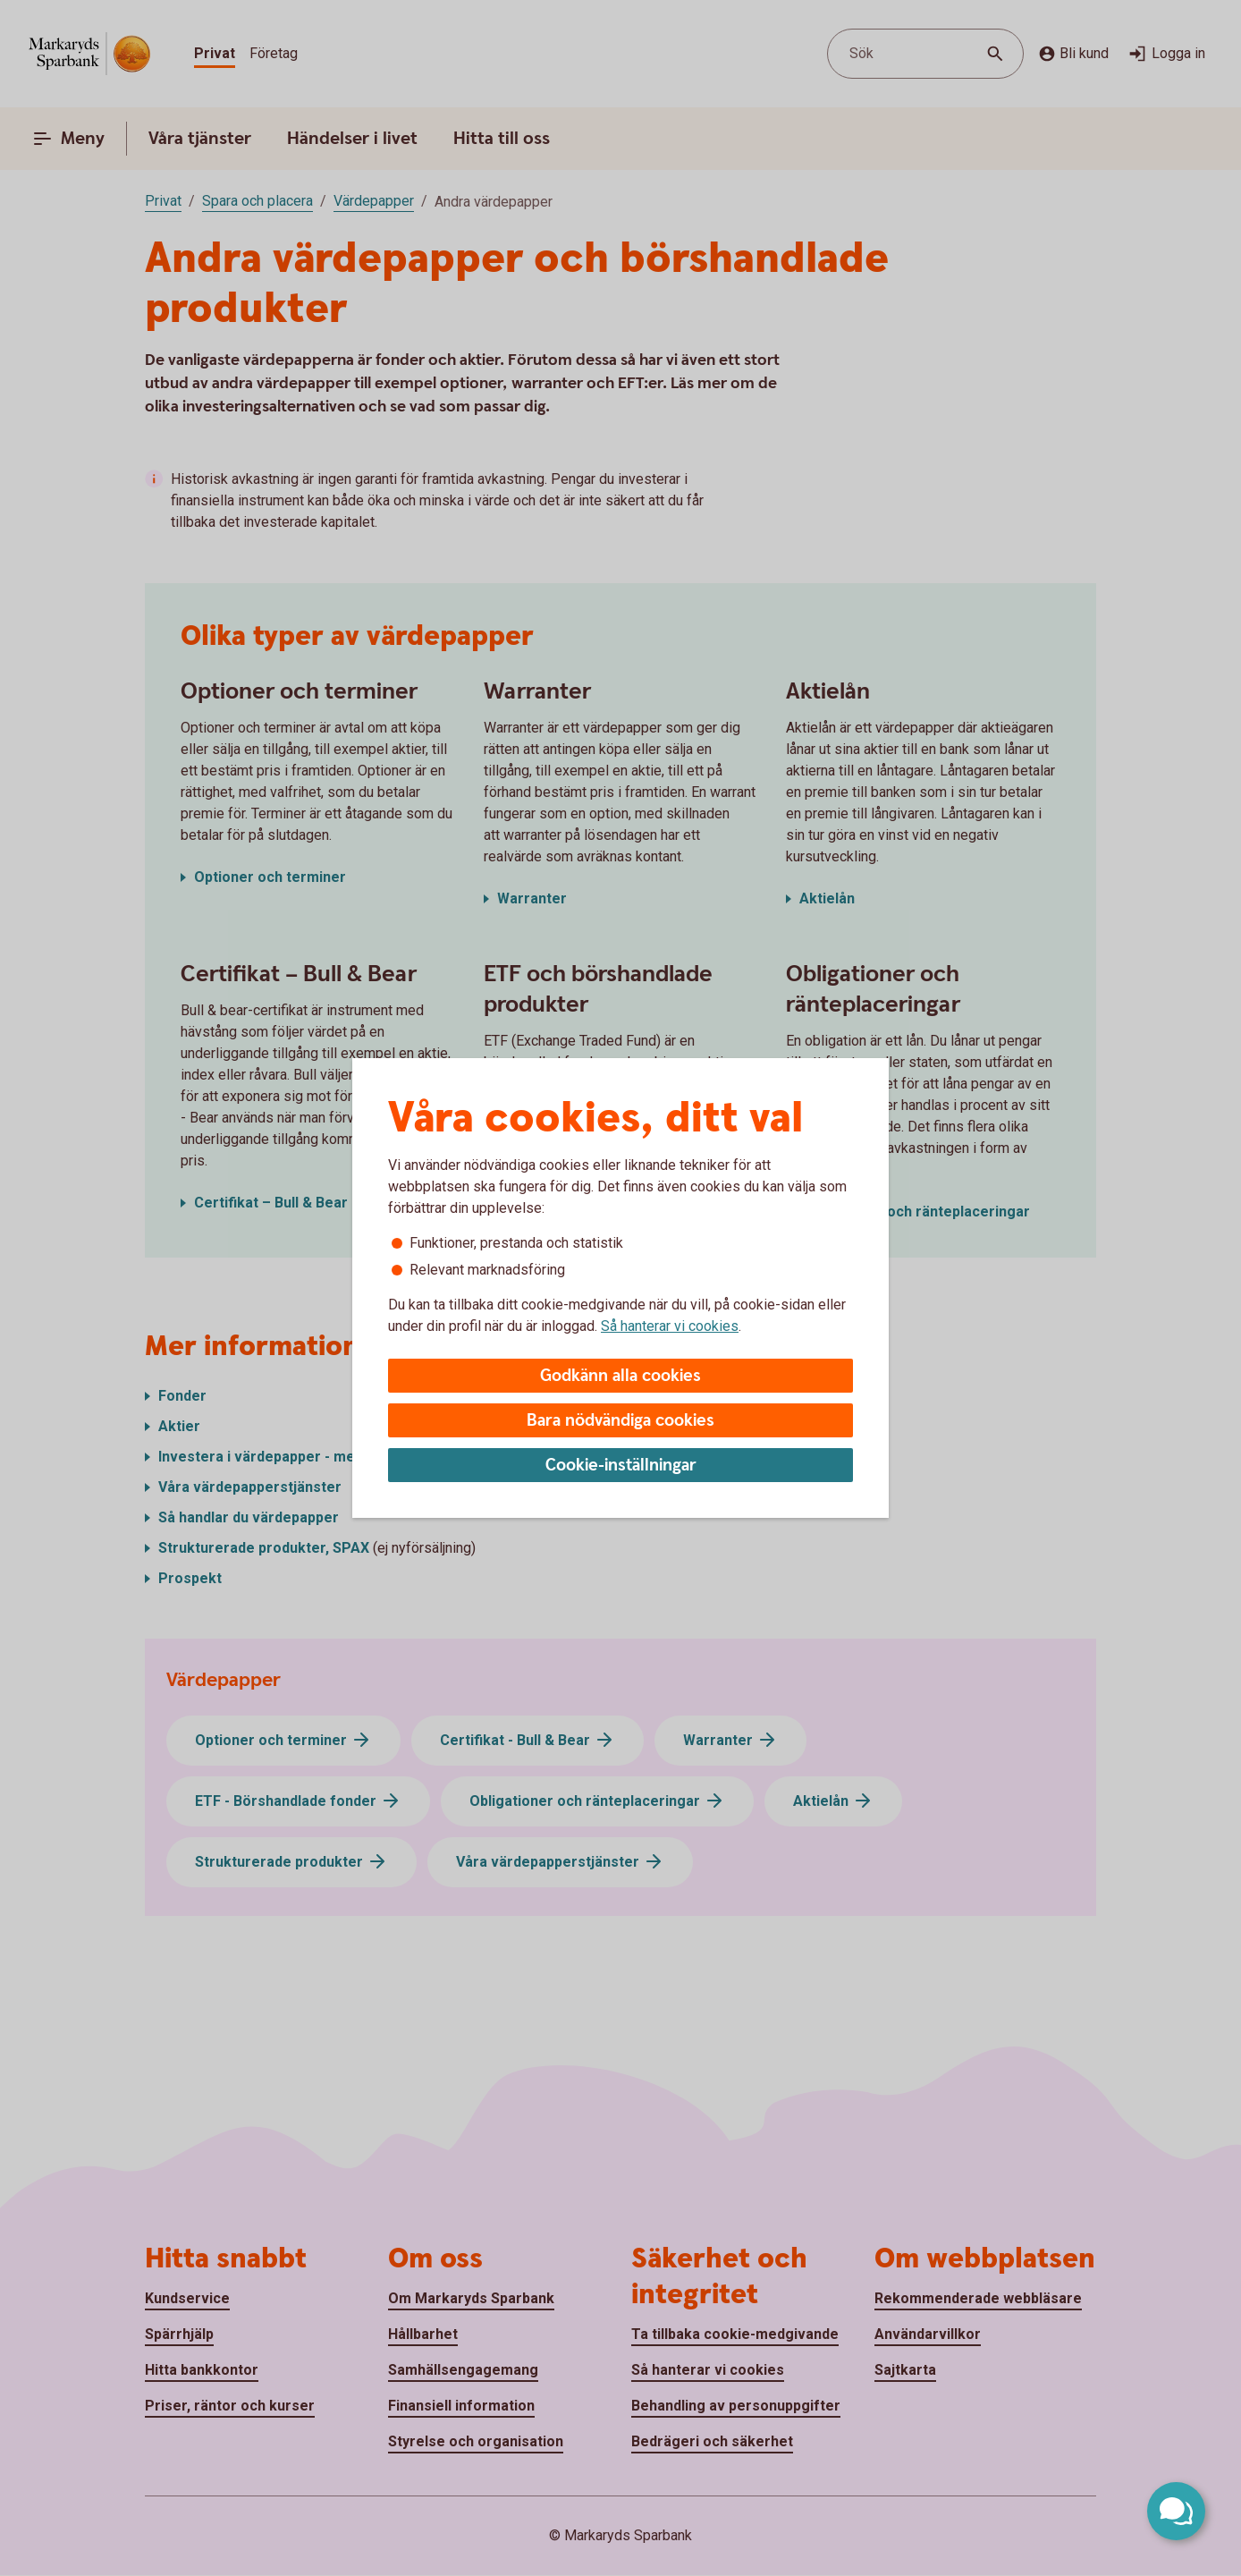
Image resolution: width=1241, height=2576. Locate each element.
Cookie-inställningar (620, 1465)
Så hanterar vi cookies (670, 1326)
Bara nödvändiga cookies (620, 1421)
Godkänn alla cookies (620, 1376)
